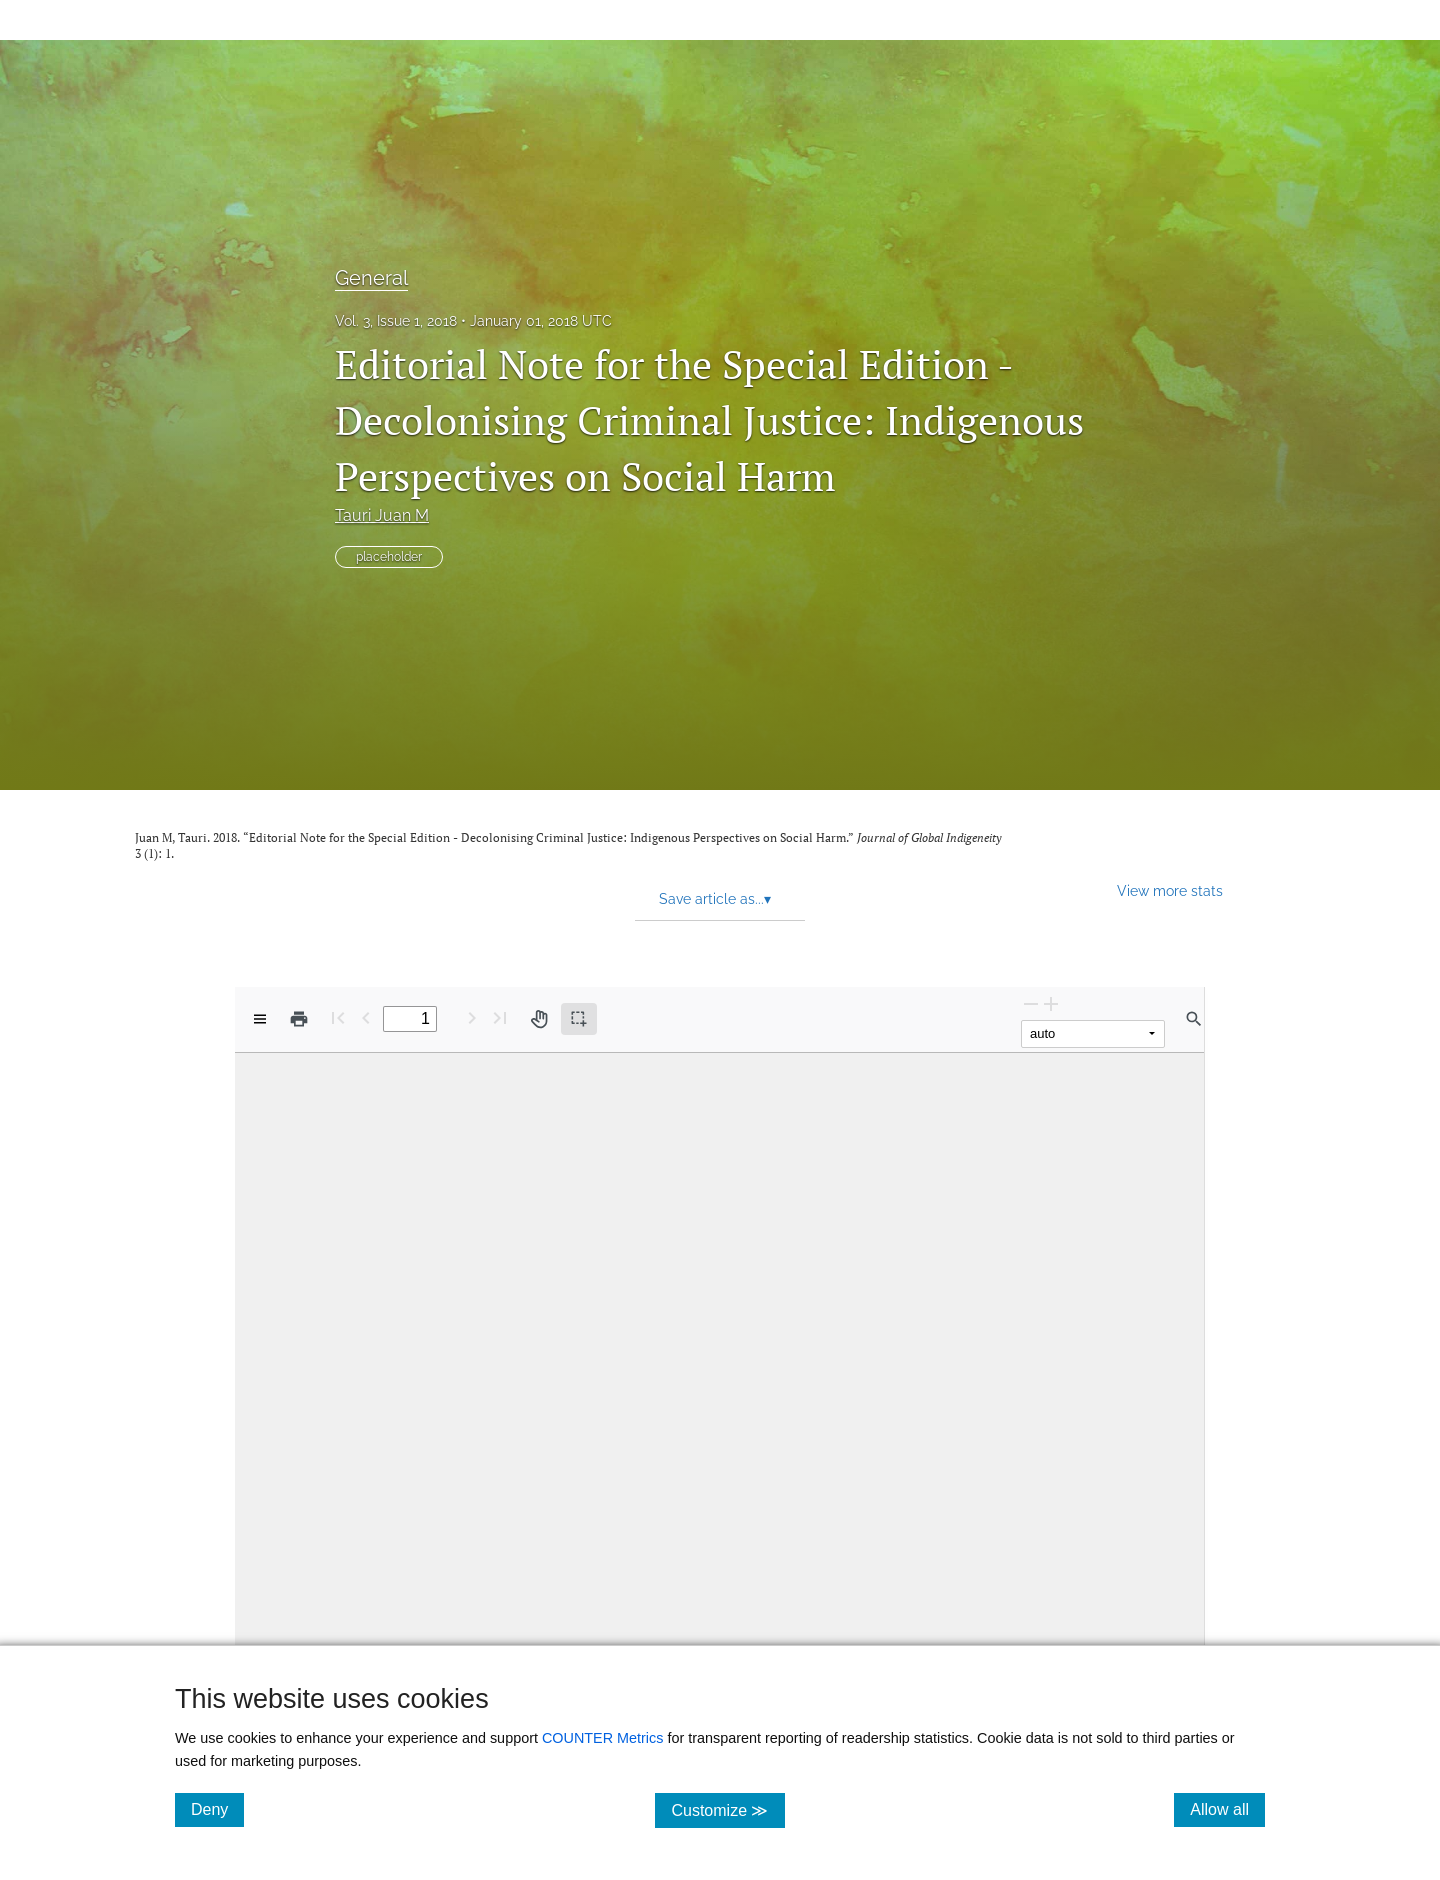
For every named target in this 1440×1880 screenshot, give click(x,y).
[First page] (338, 1017)
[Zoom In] (1051, 1003)
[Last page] (500, 1017)
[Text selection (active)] (579, 1019)
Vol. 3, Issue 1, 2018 (396, 321)
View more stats (1170, 890)
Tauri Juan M (382, 515)
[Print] (299, 1019)
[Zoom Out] (1031, 1003)
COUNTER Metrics (603, 1738)
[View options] (260, 1019)
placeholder (389, 557)
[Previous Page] (366, 1017)
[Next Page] (472, 1017)
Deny (217, 1809)
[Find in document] (1194, 1019)
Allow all (1227, 1809)
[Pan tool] (539, 1019)
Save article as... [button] (715, 899)
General (371, 278)
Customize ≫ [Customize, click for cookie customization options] (727, 1809)
